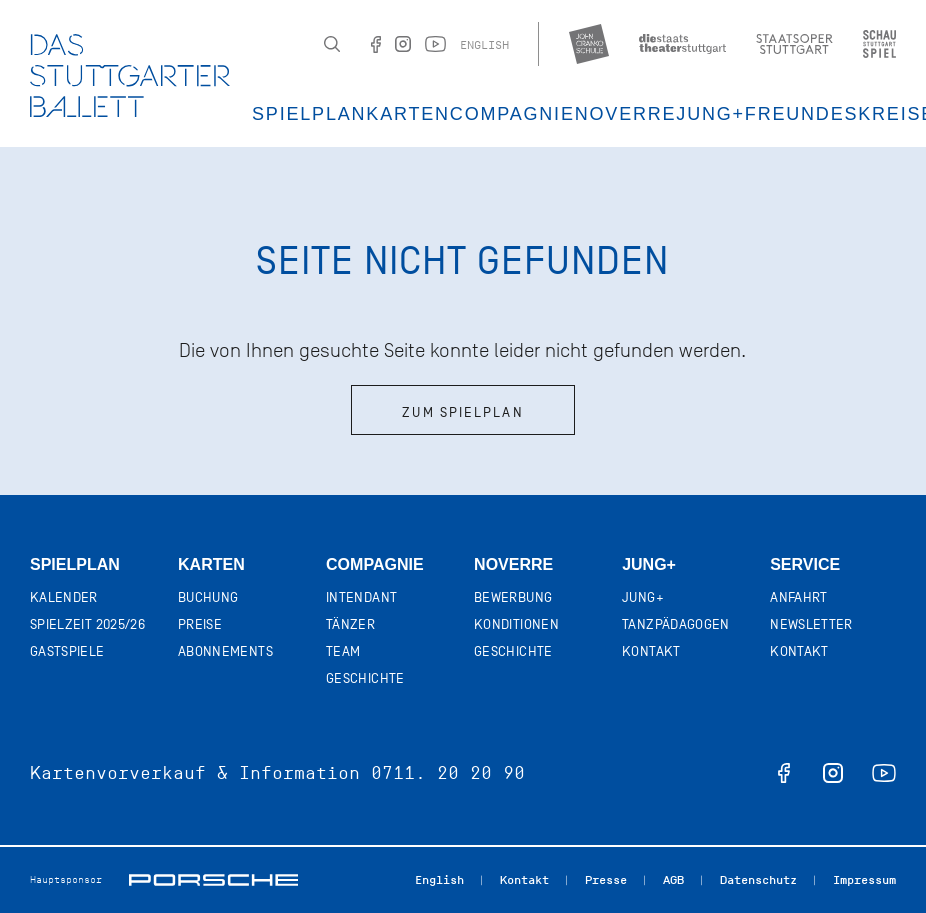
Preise (200, 624)
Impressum (864, 880)
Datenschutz (758, 880)
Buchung (208, 597)
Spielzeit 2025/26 (87, 624)
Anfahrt (798, 597)
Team (343, 651)
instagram (833, 773)
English (484, 45)
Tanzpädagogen (676, 624)
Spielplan (309, 114)
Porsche (213, 880)
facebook (784, 773)
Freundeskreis (833, 114)
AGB (673, 880)
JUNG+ (710, 114)
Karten (408, 114)
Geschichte (365, 678)
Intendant (361, 597)
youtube (884, 773)
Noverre (626, 114)
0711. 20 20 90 (448, 773)
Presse (606, 880)
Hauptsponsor (66, 879)
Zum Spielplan (462, 412)
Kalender (64, 597)
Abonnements (225, 651)
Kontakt (651, 651)
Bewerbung (513, 597)
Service (805, 564)
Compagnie (512, 114)
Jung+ (649, 564)
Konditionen (516, 624)
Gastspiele (67, 651)
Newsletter (811, 624)
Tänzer (350, 624)
